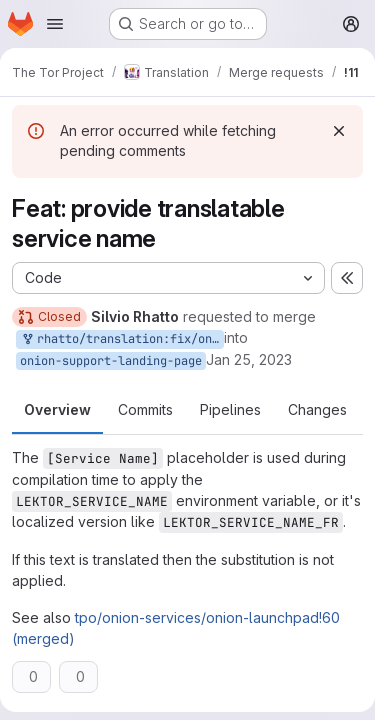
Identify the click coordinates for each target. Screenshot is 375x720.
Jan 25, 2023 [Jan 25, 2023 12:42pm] (249, 359)
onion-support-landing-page (111, 361)
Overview (57, 409)
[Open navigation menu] (55, 24)
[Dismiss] (339, 131)
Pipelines (230, 409)
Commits (145, 409)
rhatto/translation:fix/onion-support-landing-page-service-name (122, 339)
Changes (317, 409)
